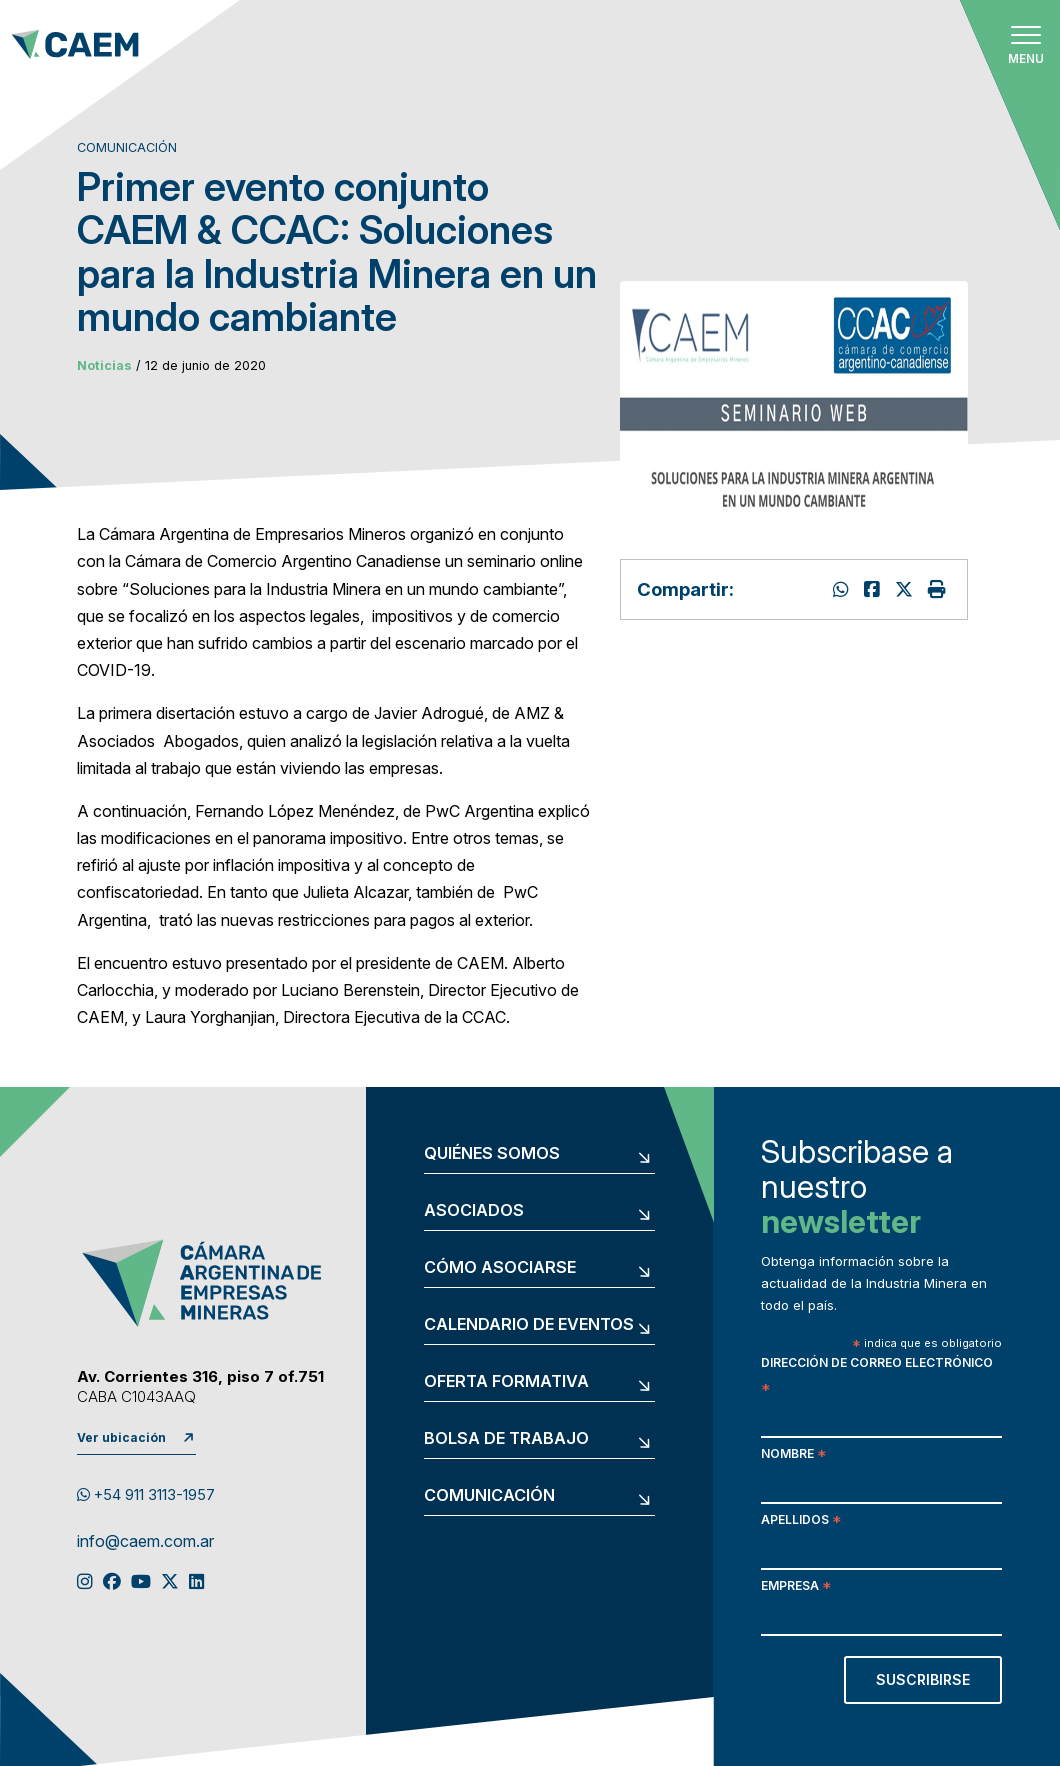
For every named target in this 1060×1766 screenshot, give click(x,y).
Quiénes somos (492, 1154)
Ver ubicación (121, 1437)
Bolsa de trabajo (506, 1439)
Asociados (474, 1211)
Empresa (796, 1587)
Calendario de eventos (529, 1325)
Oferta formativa (506, 1382)
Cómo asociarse (500, 1268)
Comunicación (489, 1496)
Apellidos (801, 1521)
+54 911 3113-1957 (146, 1495)
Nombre (793, 1455)
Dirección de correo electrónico (877, 1377)
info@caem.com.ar (145, 1542)
